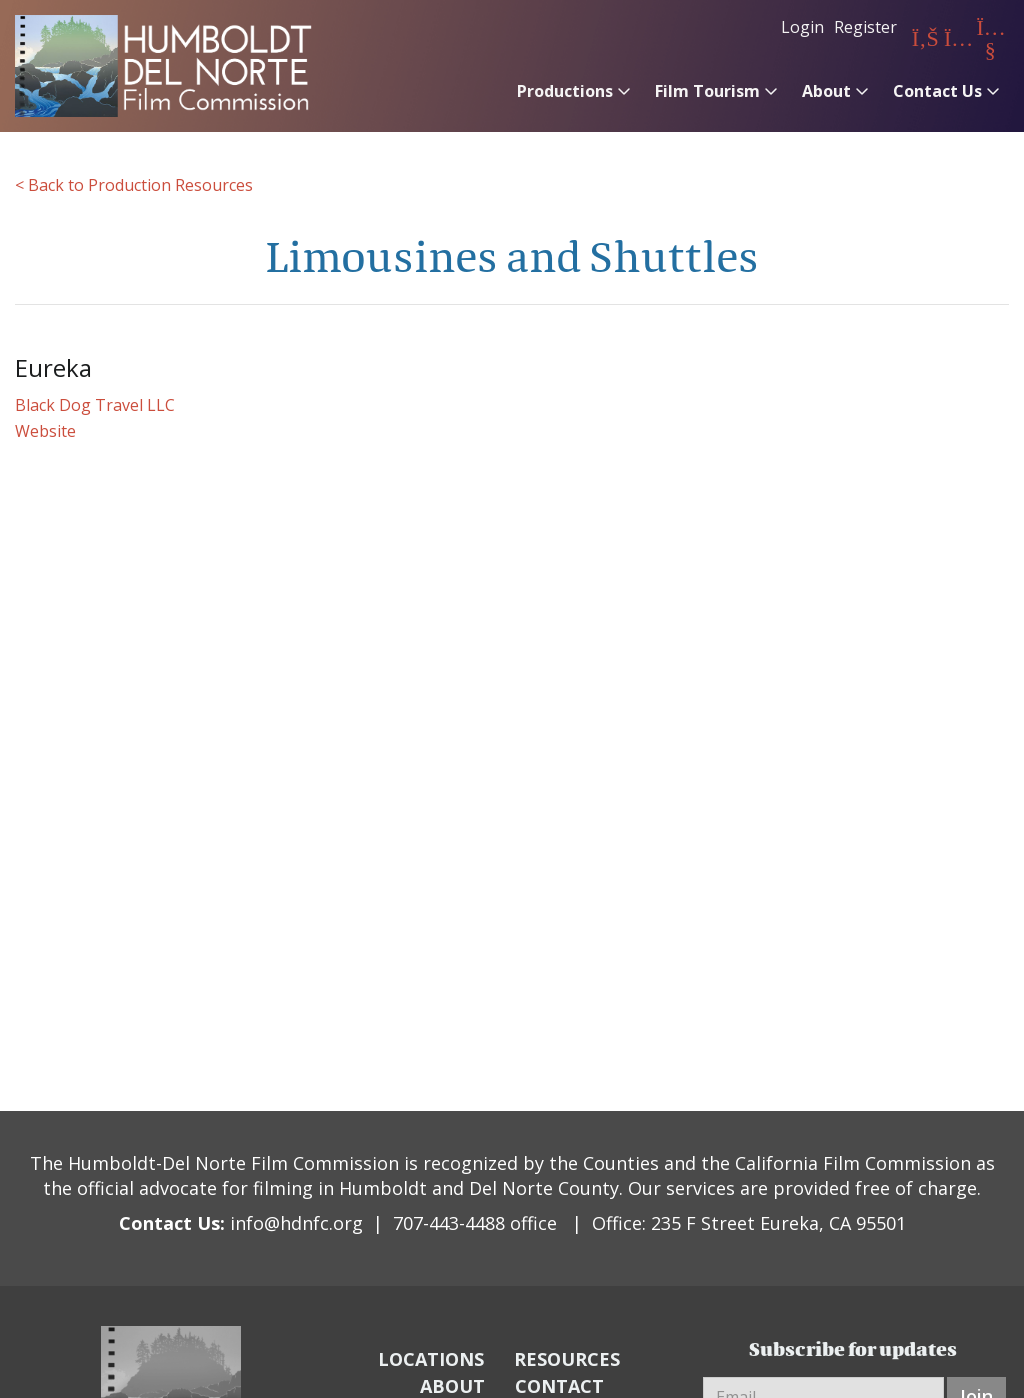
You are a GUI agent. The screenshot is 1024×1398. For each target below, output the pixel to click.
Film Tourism (707, 91)
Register (865, 27)
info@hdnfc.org (296, 1223)
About (826, 91)
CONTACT (559, 1386)
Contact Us (937, 91)
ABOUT (452, 1386)
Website (45, 431)
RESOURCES (567, 1359)
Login (802, 27)
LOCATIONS (431, 1359)
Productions (565, 91)
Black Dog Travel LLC (95, 405)
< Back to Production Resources (134, 185)
